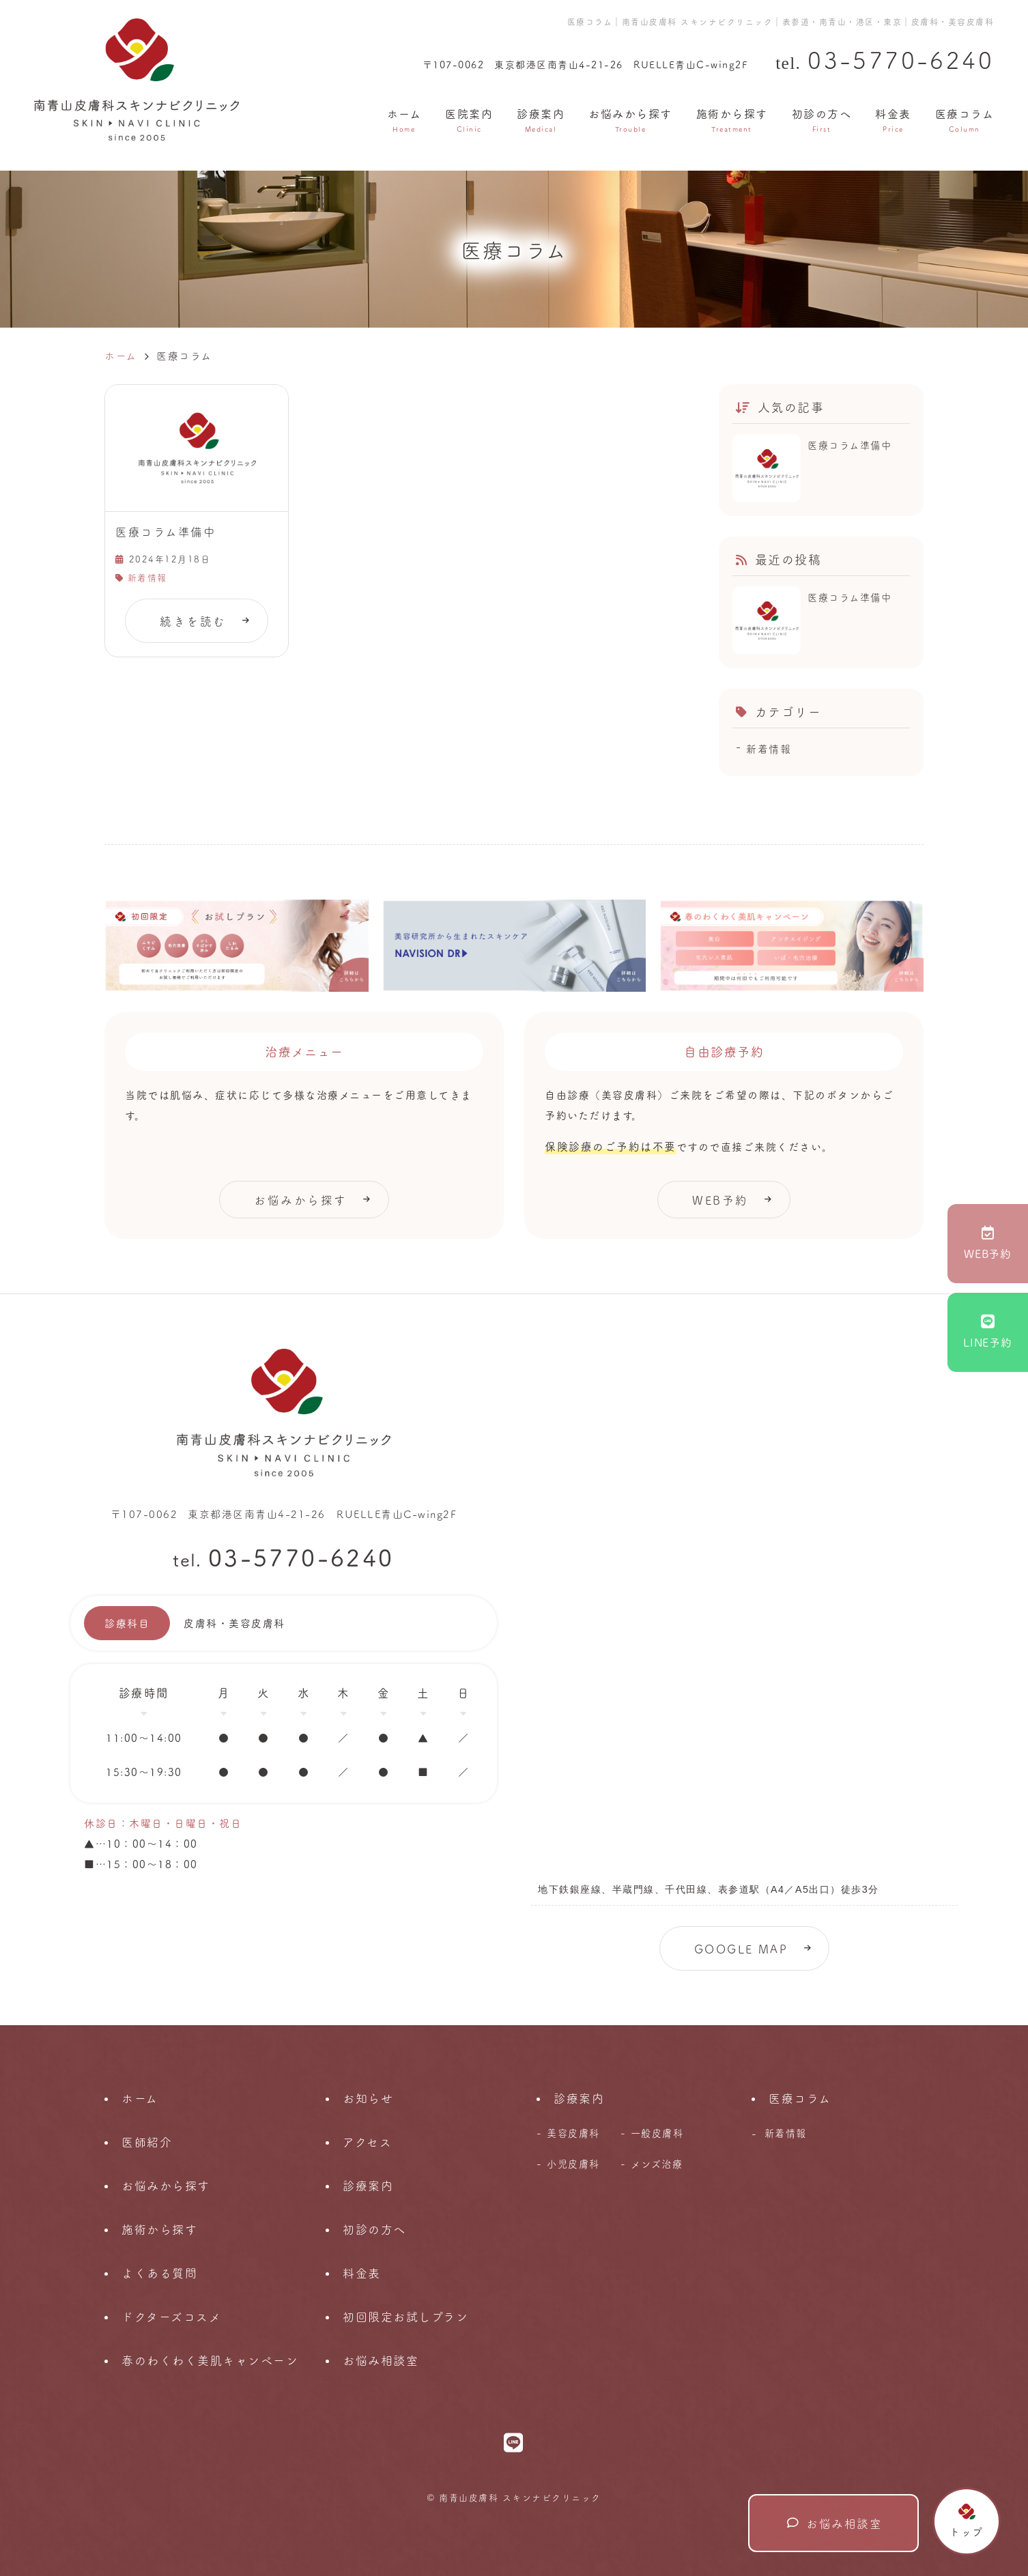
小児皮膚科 (573, 2164)
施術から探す (732, 119)
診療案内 (541, 119)
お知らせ (368, 2098)
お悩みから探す (630, 119)
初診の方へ (822, 119)
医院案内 (469, 119)
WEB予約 (988, 1243)
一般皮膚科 (657, 2133)
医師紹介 (147, 2141)
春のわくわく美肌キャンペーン (210, 2360)
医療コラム (965, 119)
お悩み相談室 (835, 2523)
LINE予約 (987, 1332)
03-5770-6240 (301, 1556)
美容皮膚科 (573, 2133)
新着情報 (147, 577)
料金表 (893, 119)
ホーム (404, 119)
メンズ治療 (657, 2164)
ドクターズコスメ (171, 2316)
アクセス (367, 2141)
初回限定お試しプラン (405, 2316)
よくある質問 (159, 2272)
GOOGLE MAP (741, 1948)
